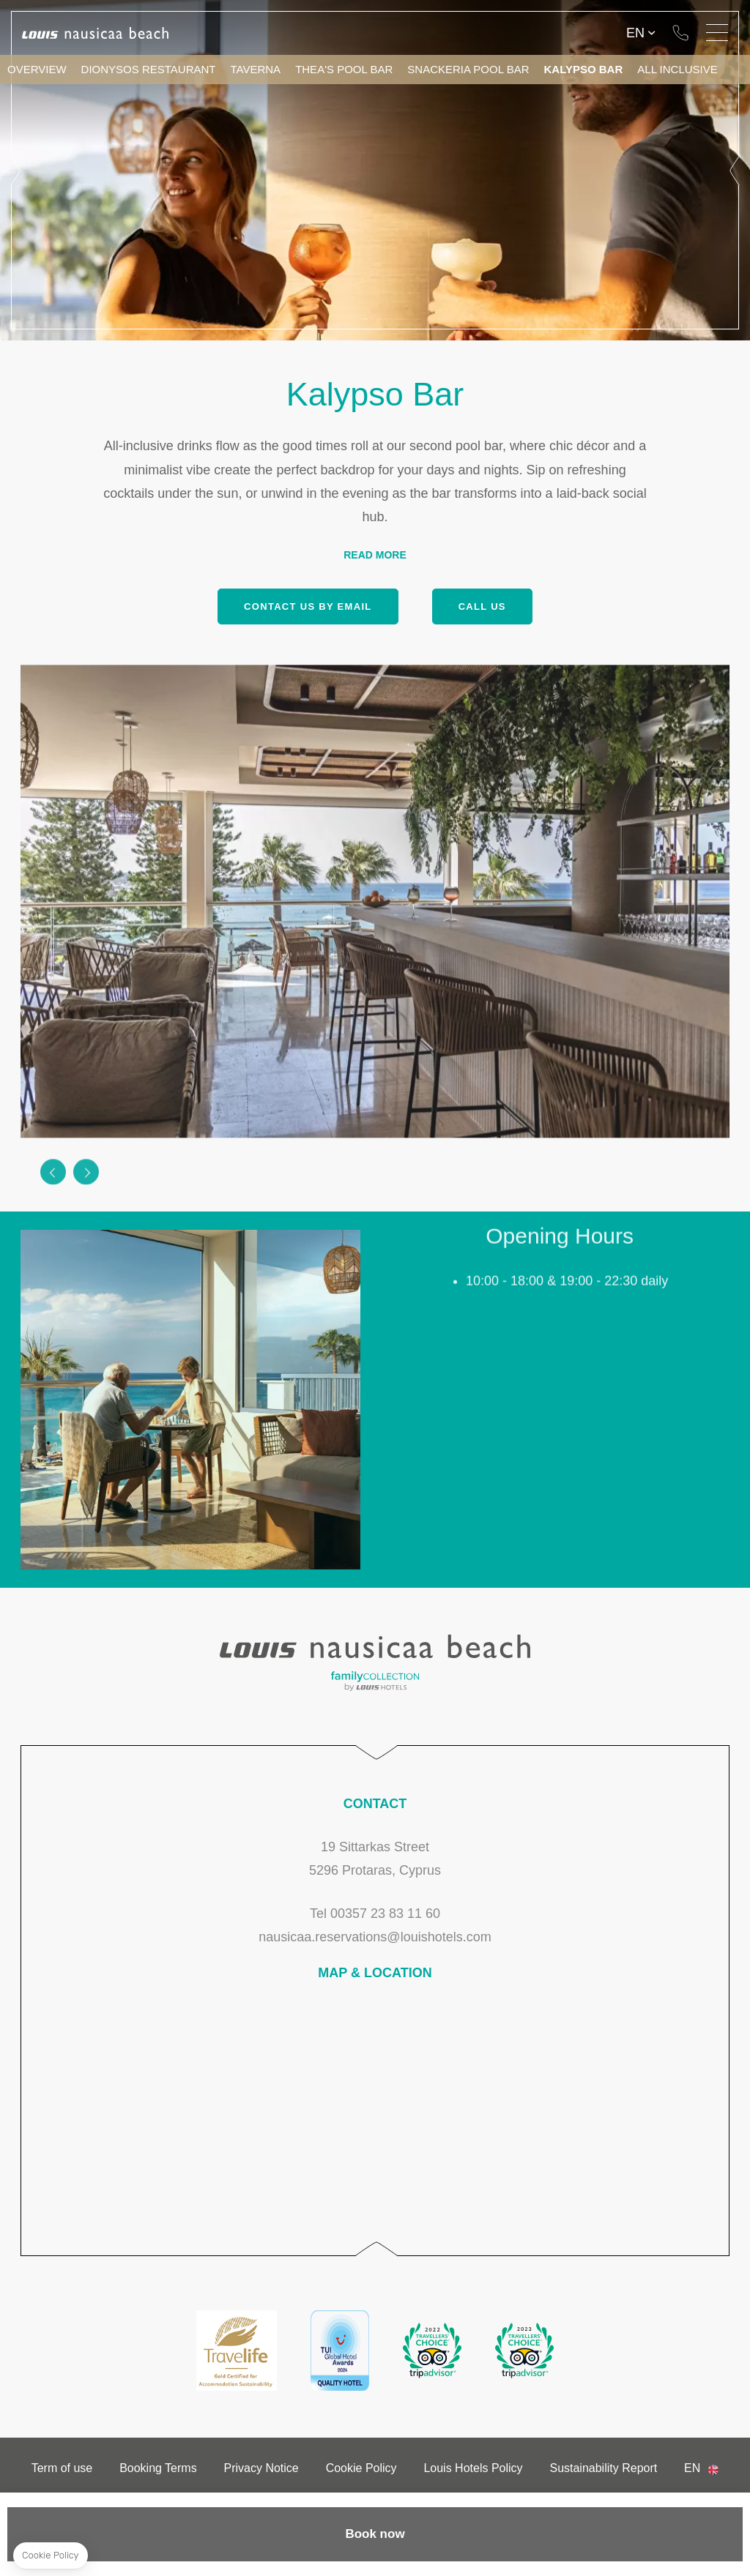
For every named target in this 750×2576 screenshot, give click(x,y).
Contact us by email (307, 606)
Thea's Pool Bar (344, 69)
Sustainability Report (603, 2468)
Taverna (256, 69)
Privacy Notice (261, 2468)
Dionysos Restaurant (148, 69)
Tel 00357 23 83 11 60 (680, 33)
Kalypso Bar (583, 69)
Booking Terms (158, 2468)
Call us (482, 606)
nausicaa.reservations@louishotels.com (375, 1937)
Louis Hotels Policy (472, 2468)
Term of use (62, 2468)
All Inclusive (677, 69)
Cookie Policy (361, 2468)
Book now (374, 2534)
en (635, 33)
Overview (37, 69)
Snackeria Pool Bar (468, 69)
